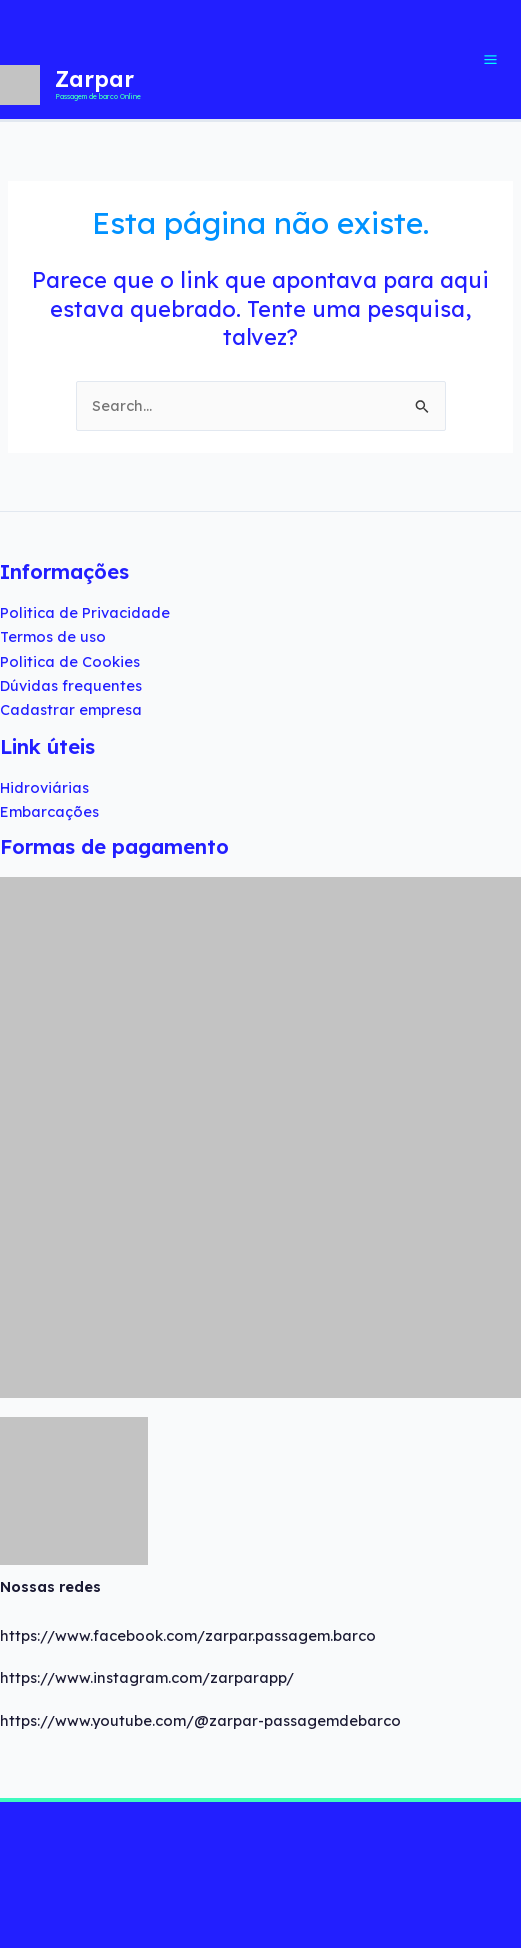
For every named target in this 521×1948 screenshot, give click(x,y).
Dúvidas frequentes (71, 685)
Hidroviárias (44, 787)
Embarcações (49, 811)
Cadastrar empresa (71, 709)
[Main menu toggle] (495, 59)
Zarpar (94, 78)
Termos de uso (53, 636)
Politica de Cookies (70, 661)
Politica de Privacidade (85, 612)
